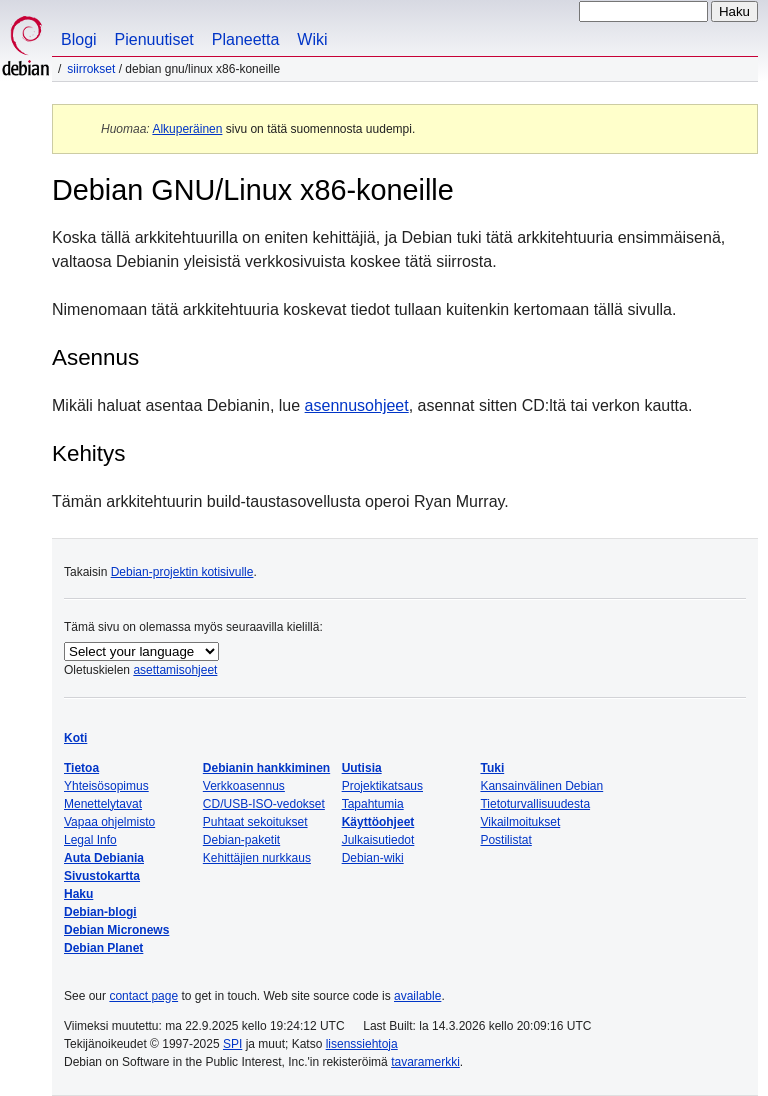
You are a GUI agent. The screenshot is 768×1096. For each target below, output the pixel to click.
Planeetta (246, 39)
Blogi (79, 39)
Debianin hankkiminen (266, 768)
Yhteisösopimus (106, 786)
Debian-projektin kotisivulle (182, 572)
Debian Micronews (116, 930)
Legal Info (90, 840)
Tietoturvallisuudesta (535, 804)
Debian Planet (103, 948)
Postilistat (505, 840)
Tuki (492, 768)
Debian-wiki (373, 858)
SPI (232, 1044)
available (417, 996)
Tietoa (81, 768)
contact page (143, 996)
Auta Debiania (104, 858)
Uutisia (362, 768)
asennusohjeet (357, 405)
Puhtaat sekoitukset (255, 822)
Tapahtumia (373, 804)
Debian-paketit (241, 840)
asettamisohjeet (175, 670)
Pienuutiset (154, 39)
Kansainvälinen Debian (541, 786)
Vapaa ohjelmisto (109, 822)
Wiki (312, 39)
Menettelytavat (103, 804)
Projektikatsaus (382, 786)
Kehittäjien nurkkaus (257, 858)
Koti (75, 738)
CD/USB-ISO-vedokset (264, 804)
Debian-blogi (100, 912)
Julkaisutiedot (378, 840)
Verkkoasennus (244, 786)
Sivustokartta (102, 876)
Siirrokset (91, 69)
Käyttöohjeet (378, 822)
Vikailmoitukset (520, 822)
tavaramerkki (425, 1062)
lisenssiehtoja (362, 1044)
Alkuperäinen (187, 129)
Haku (78, 894)
